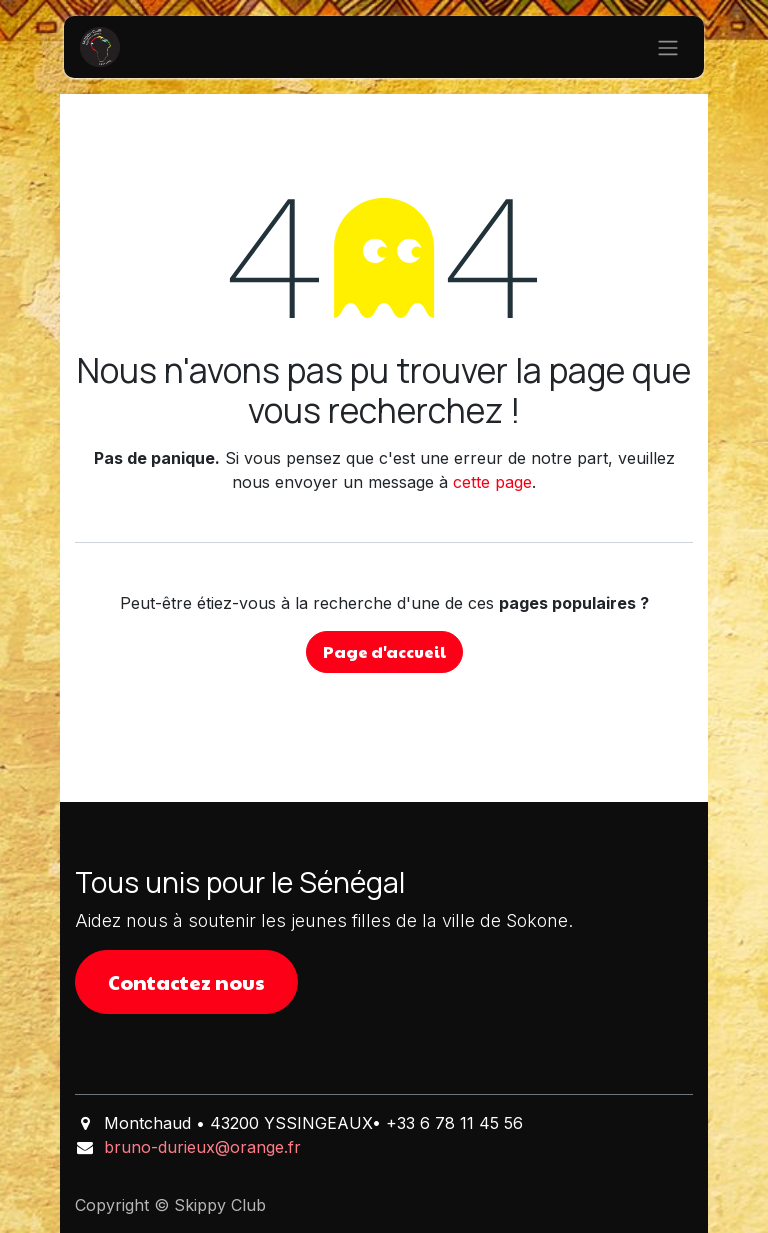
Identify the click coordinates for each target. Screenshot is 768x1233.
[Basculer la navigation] (668, 47)
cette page (492, 482)
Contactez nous (186, 982)
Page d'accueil (384, 651)
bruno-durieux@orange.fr (202, 1147)
